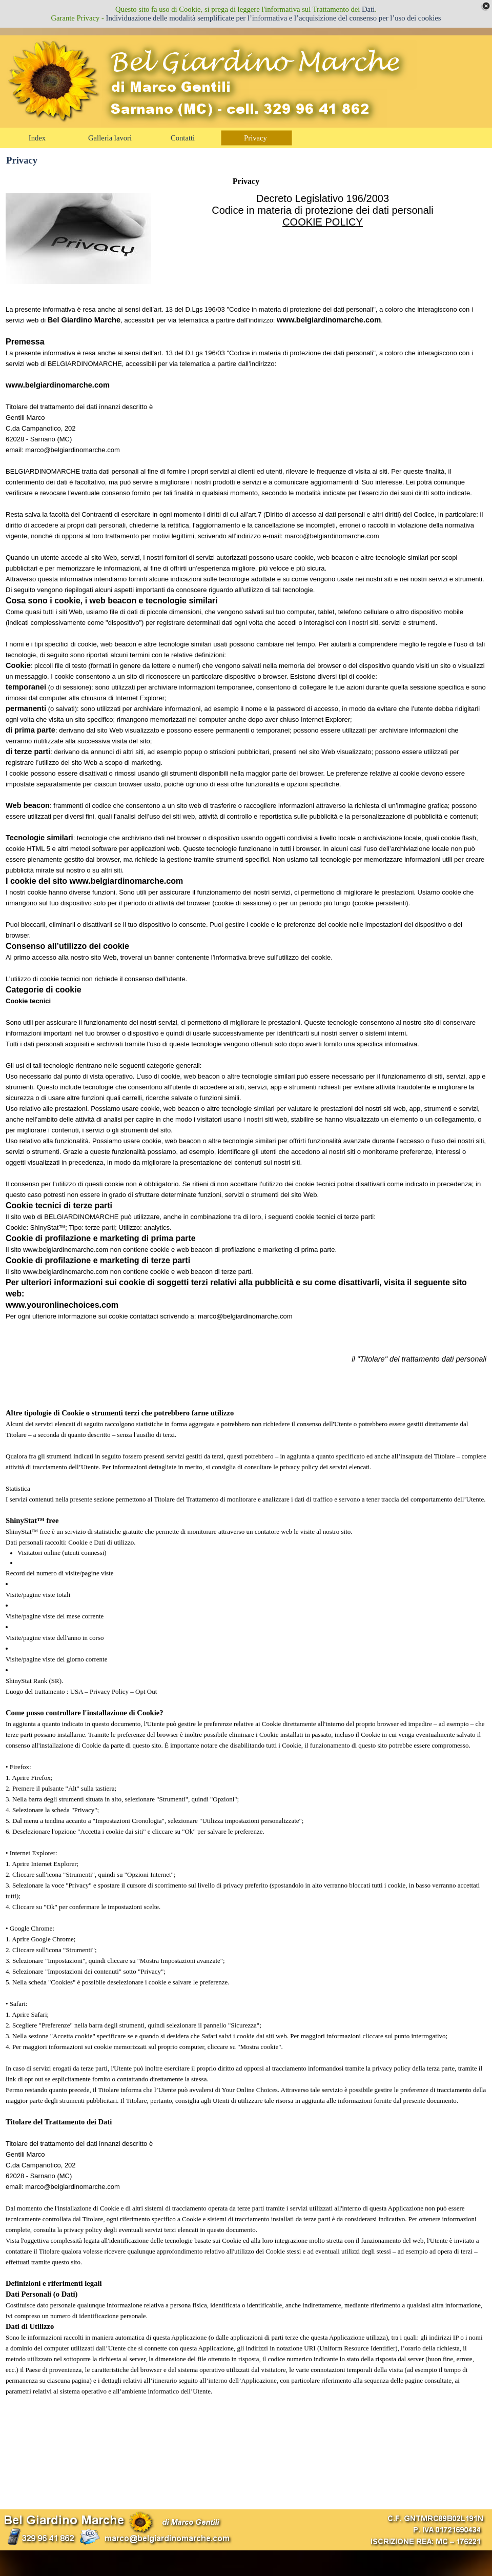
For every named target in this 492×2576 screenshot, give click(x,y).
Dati (368, 9)
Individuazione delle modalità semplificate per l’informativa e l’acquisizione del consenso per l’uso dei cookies (273, 18)
